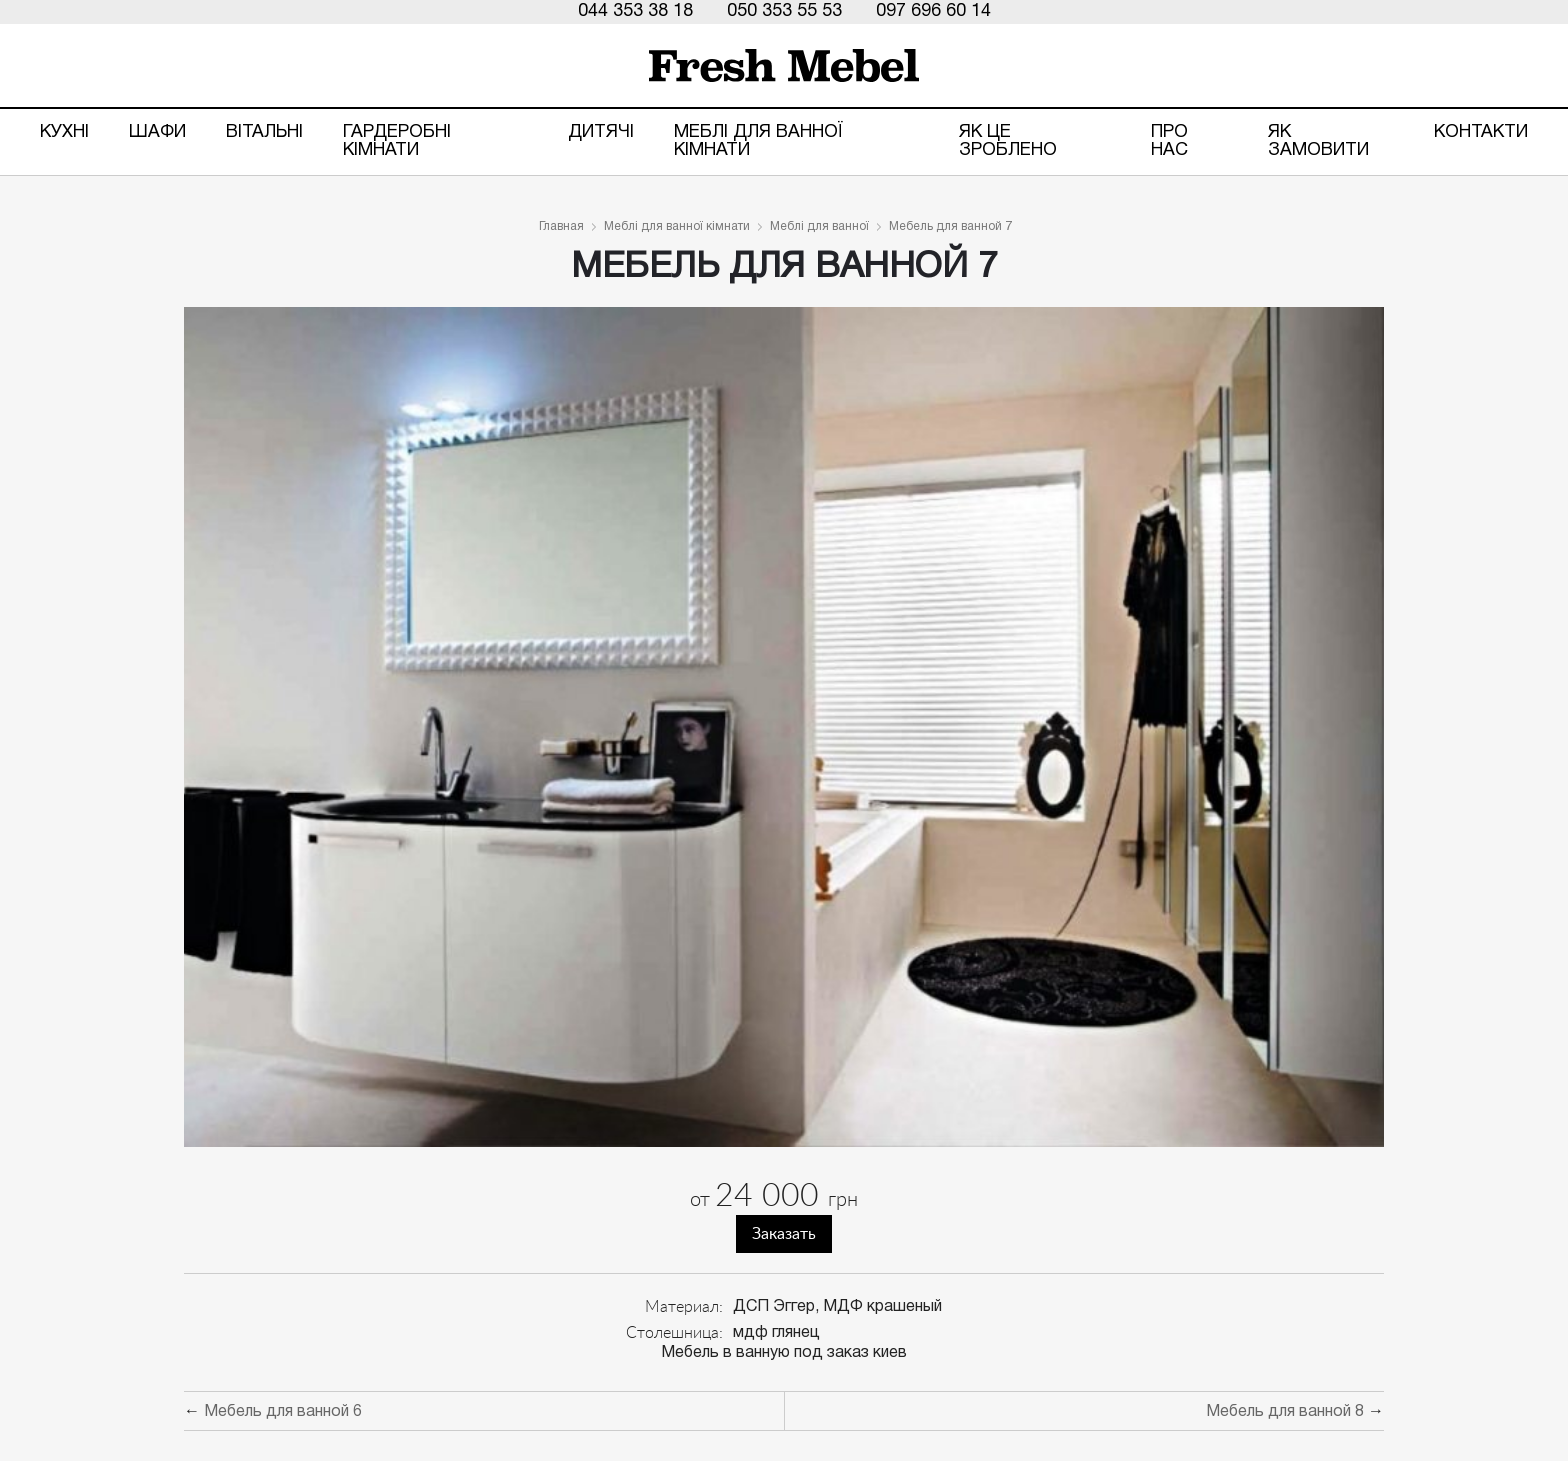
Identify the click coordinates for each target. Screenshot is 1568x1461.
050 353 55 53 (784, 11)
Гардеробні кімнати (397, 141)
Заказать (784, 1234)
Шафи (157, 132)
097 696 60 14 (933, 11)
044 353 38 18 (635, 11)
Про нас (1169, 141)
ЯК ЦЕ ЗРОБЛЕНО (1008, 141)
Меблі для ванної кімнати (758, 141)
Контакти (1481, 132)
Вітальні (264, 132)
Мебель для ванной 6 (283, 1412)
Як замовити (1318, 141)
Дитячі (601, 132)
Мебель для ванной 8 (1285, 1412)
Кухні (64, 132)
